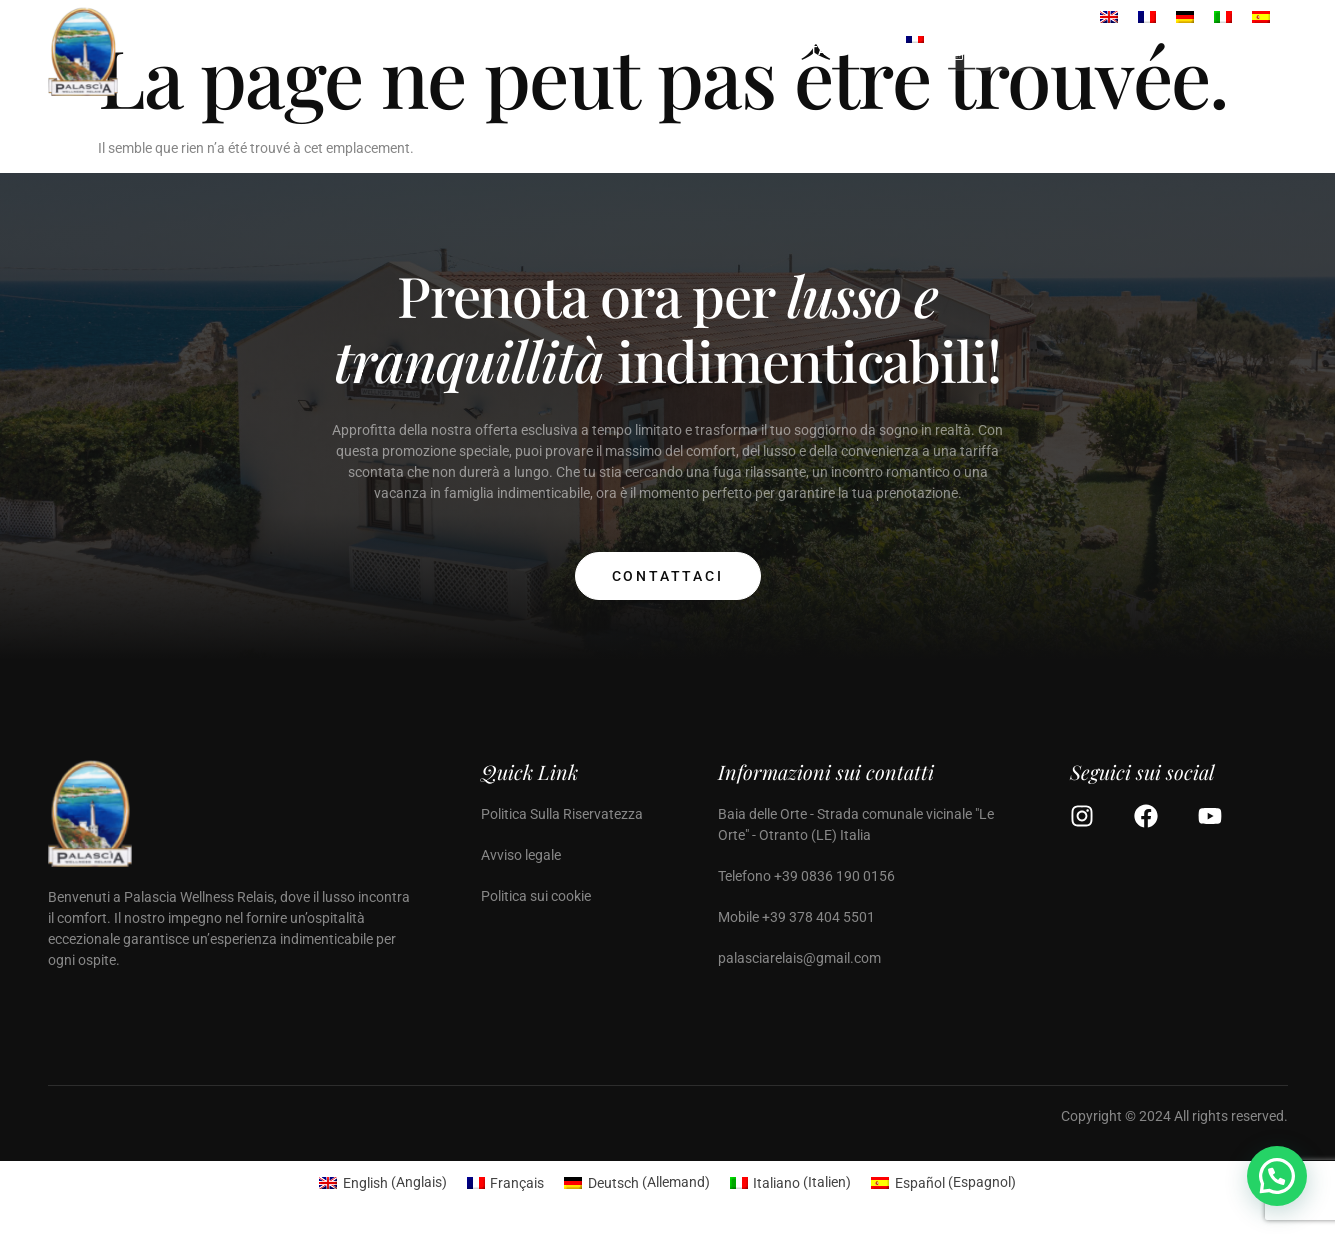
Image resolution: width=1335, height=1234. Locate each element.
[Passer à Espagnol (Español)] (943, 1182)
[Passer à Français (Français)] (506, 1182)
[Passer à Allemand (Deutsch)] (637, 1182)
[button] (1277, 1176)
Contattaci (668, 576)
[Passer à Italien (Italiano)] (791, 1182)
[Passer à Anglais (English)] (383, 1182)
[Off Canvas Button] (1267, 51)
